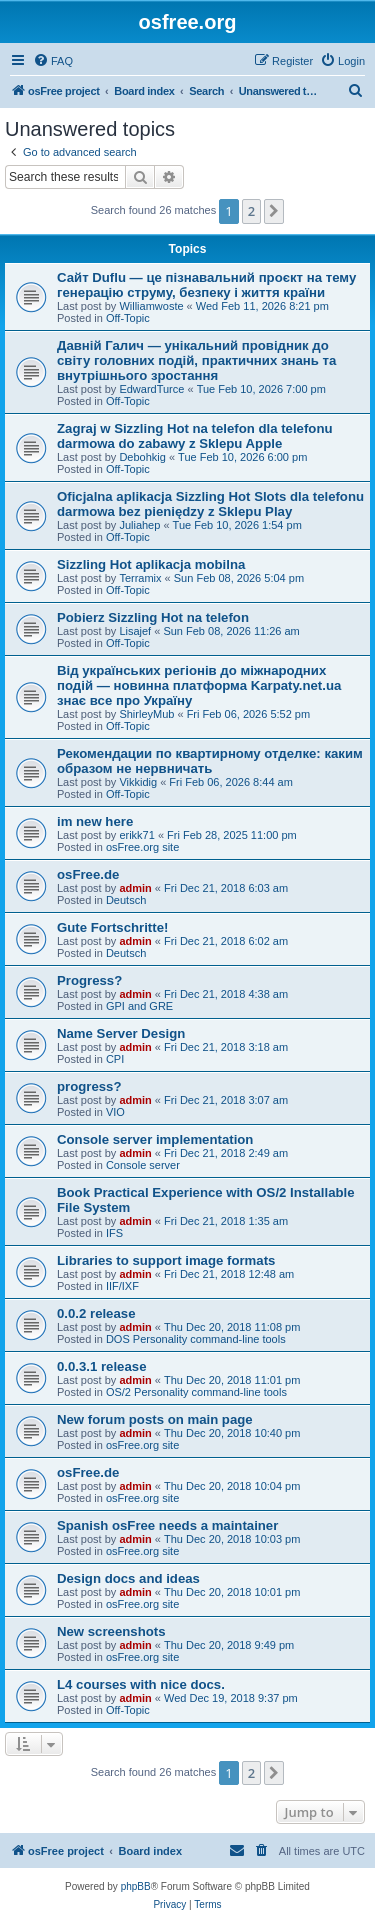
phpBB (136, 1886)
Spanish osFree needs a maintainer (167, 1525)
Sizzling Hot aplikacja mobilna (151, 564)
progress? (89, 1086)
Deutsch (126, 900)
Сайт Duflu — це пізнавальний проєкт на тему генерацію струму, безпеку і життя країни (206, 285)
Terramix (140, 578)
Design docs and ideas (128, 1578)
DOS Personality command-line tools (196, 1339)
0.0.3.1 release (101, 1366)
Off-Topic (128, 318)
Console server (143, 1165)
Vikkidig (138, 782)
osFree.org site (142, 847)
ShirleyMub (146, 714)
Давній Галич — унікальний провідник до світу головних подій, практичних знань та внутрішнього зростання (196, 360)
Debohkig (142, 457)
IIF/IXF (122, 1286)
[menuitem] (53, 61)
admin (135, 888)
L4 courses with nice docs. (141, 1684)
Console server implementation (155, 1139)
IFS (114, 1233)
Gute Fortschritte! (112, 927)
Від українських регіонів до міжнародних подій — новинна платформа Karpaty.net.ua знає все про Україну (199, 685)
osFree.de (88, 874)
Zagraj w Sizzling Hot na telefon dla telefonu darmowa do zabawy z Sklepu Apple (195, 436)
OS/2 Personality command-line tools (196, 1392)
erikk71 (136, 835)
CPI (115, 1059)
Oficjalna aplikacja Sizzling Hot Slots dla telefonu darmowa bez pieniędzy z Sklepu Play (210, 504)
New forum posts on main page (155, 1419)
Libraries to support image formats (166, 1260)
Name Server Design (121, 1033)
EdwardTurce (151, 389)
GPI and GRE (139, 1006)
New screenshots (111, 1631)
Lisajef (135, 631)
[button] (274, 211)
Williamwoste (151, 306)
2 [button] (251, 211)
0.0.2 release (96, 1313)
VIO (115, 1112)
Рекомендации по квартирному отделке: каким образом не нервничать (210, 761)
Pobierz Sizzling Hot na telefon (153, 617)
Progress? (89, 980)
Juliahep (139, 525)
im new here (95, 821)
